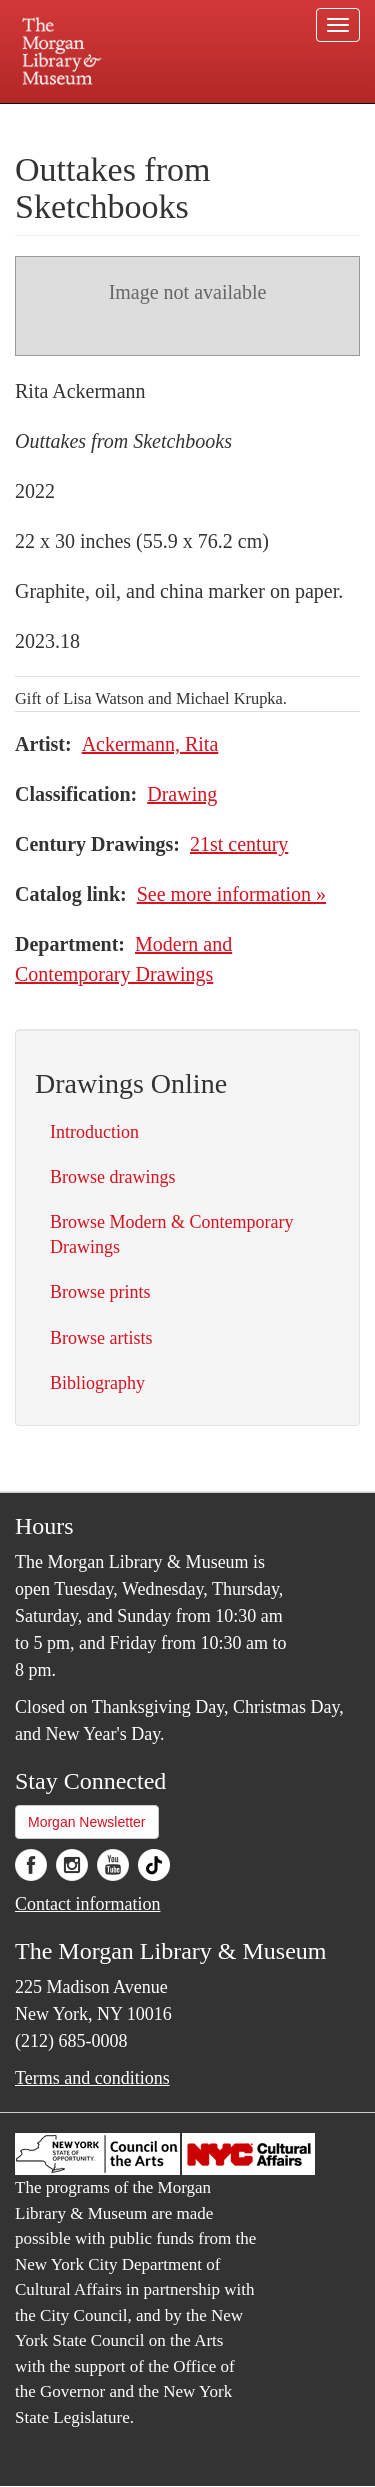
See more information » (231, 894)
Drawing (182, 794)
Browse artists (101, 1338)
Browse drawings (112, 1177)
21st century (239, 844)
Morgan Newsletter (87, 1822)
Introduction (94, 1132)
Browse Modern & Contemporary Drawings (171, 1234)
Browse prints (100, 1292)
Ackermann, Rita (150, 744)
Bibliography (97, 1383)
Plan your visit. (53, 117)
